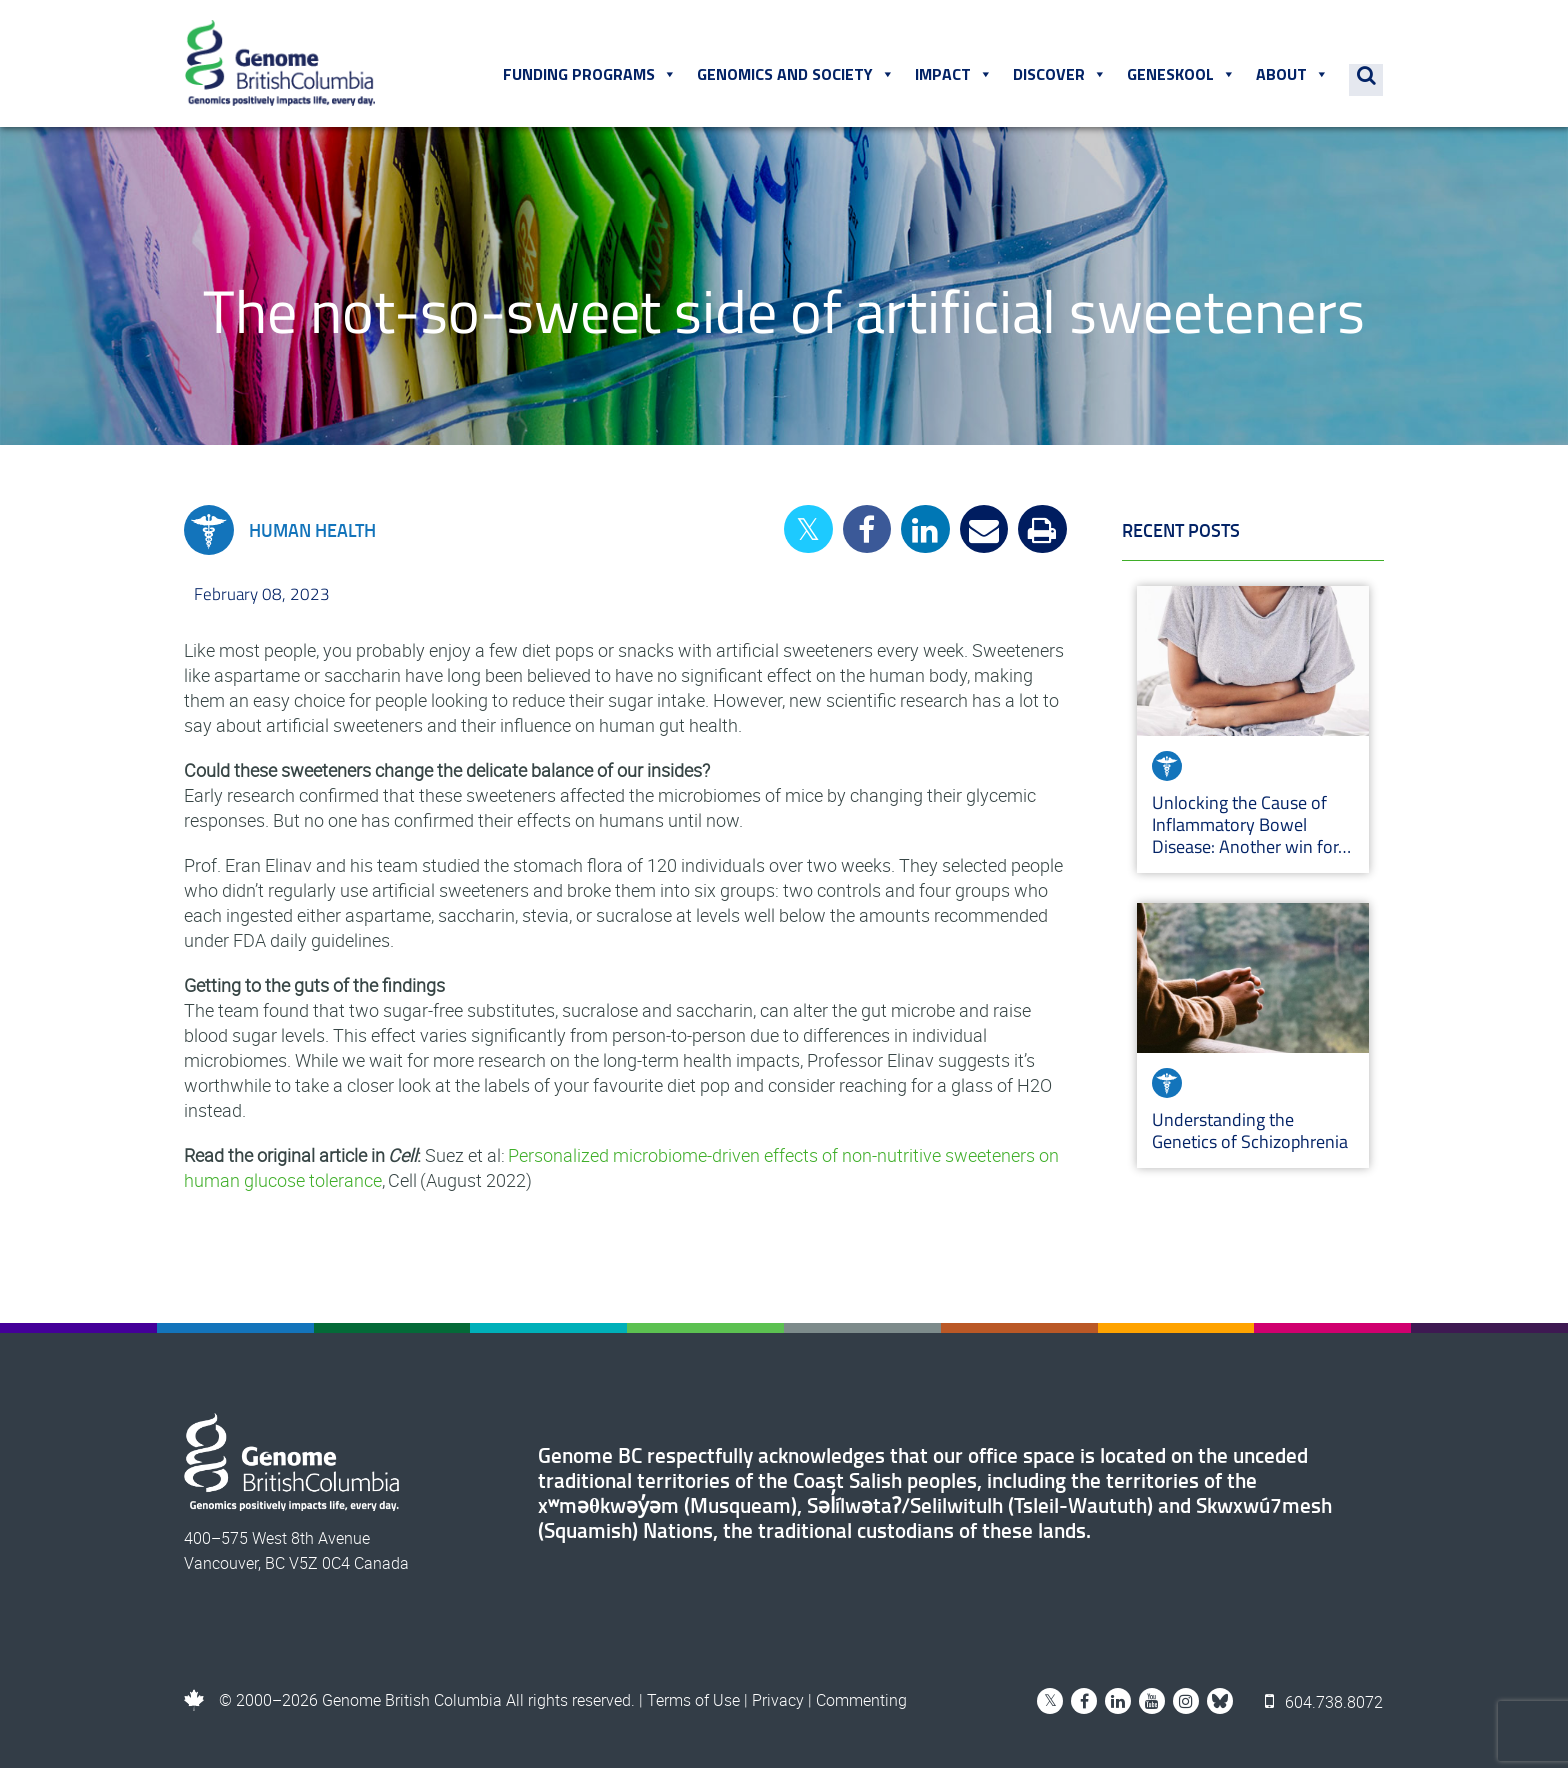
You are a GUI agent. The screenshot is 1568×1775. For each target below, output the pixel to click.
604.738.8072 (1325, 1707)
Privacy (778, 1707)
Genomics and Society (798, 79)
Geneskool (1183, 79)
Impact (956, 79)
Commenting (861, 1707)
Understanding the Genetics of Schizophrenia (1252, 1137)
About (1294, 79)
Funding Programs (592, 79)
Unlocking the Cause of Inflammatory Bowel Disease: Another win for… (1251, 831)
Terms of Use (693, 1707)
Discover (1062, 79)
